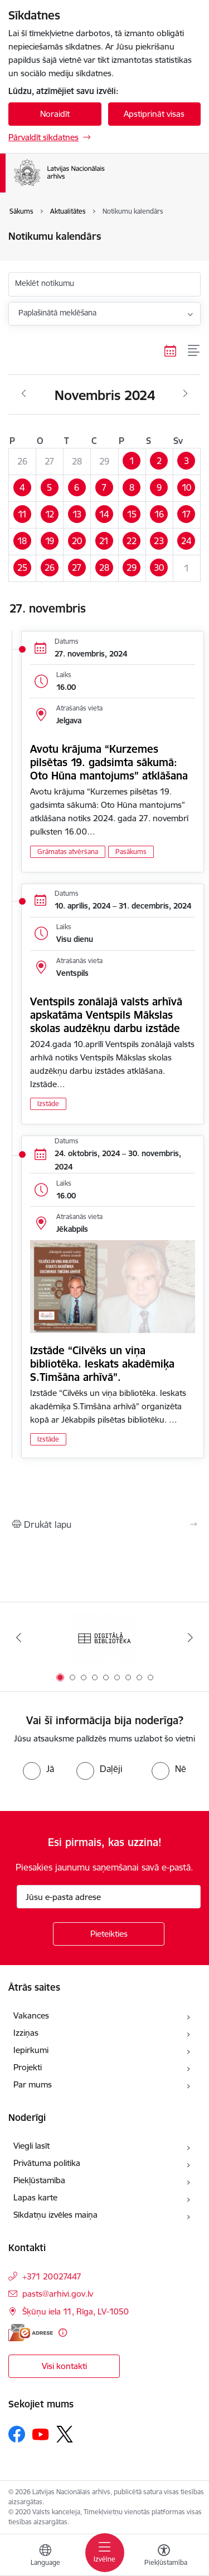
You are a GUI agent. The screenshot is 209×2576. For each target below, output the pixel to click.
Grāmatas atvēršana (67, 851)
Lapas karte (35, 2197)
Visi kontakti (64, 2366)
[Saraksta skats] (194, 350)
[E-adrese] (30, 2332)
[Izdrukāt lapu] (104, 1524)
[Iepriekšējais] (18, 1637)
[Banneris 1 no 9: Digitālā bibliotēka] (104, 1637)
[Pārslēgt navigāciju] (104, 2552)
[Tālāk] (190, 1637)
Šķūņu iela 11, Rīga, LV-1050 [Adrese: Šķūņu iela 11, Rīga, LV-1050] (75, 2311)
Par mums (32, 2084)
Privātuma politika (46, 2163)
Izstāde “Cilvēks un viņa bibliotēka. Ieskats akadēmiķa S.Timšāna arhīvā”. (102, 1364)
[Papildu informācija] (63, 2332)
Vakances (31, 2015)
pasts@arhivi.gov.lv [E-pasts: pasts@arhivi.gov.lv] (57, 2293)
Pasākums (131, 851)
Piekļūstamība (39, 2180)
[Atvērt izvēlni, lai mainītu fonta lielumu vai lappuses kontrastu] (163, 2556)
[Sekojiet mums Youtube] (40, 2433)
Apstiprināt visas (154, 113)
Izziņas (25, 2032)
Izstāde (48, 1103)
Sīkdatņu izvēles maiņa (55, 2214)
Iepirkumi (30, 2050)
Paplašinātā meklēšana (57, 313)
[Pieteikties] (108, 1934)
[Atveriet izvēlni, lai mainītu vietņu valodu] (45, 2556)
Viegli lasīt (31, 2145)
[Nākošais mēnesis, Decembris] (185, 394)
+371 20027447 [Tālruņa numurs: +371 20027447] (51, 2276)
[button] (131, 461)
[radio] (38, 1768)
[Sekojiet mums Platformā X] (64, 2434)
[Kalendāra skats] (170, 350)
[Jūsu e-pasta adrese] (109, 1896)
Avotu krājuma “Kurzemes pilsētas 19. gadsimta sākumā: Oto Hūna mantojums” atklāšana (109, 762)
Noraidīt (55, 113)
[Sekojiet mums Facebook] (16, 2434)
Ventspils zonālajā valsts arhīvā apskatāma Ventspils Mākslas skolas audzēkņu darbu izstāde (106, 1015)
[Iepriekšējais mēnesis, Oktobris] (24, 394)
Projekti (27, 2067)
